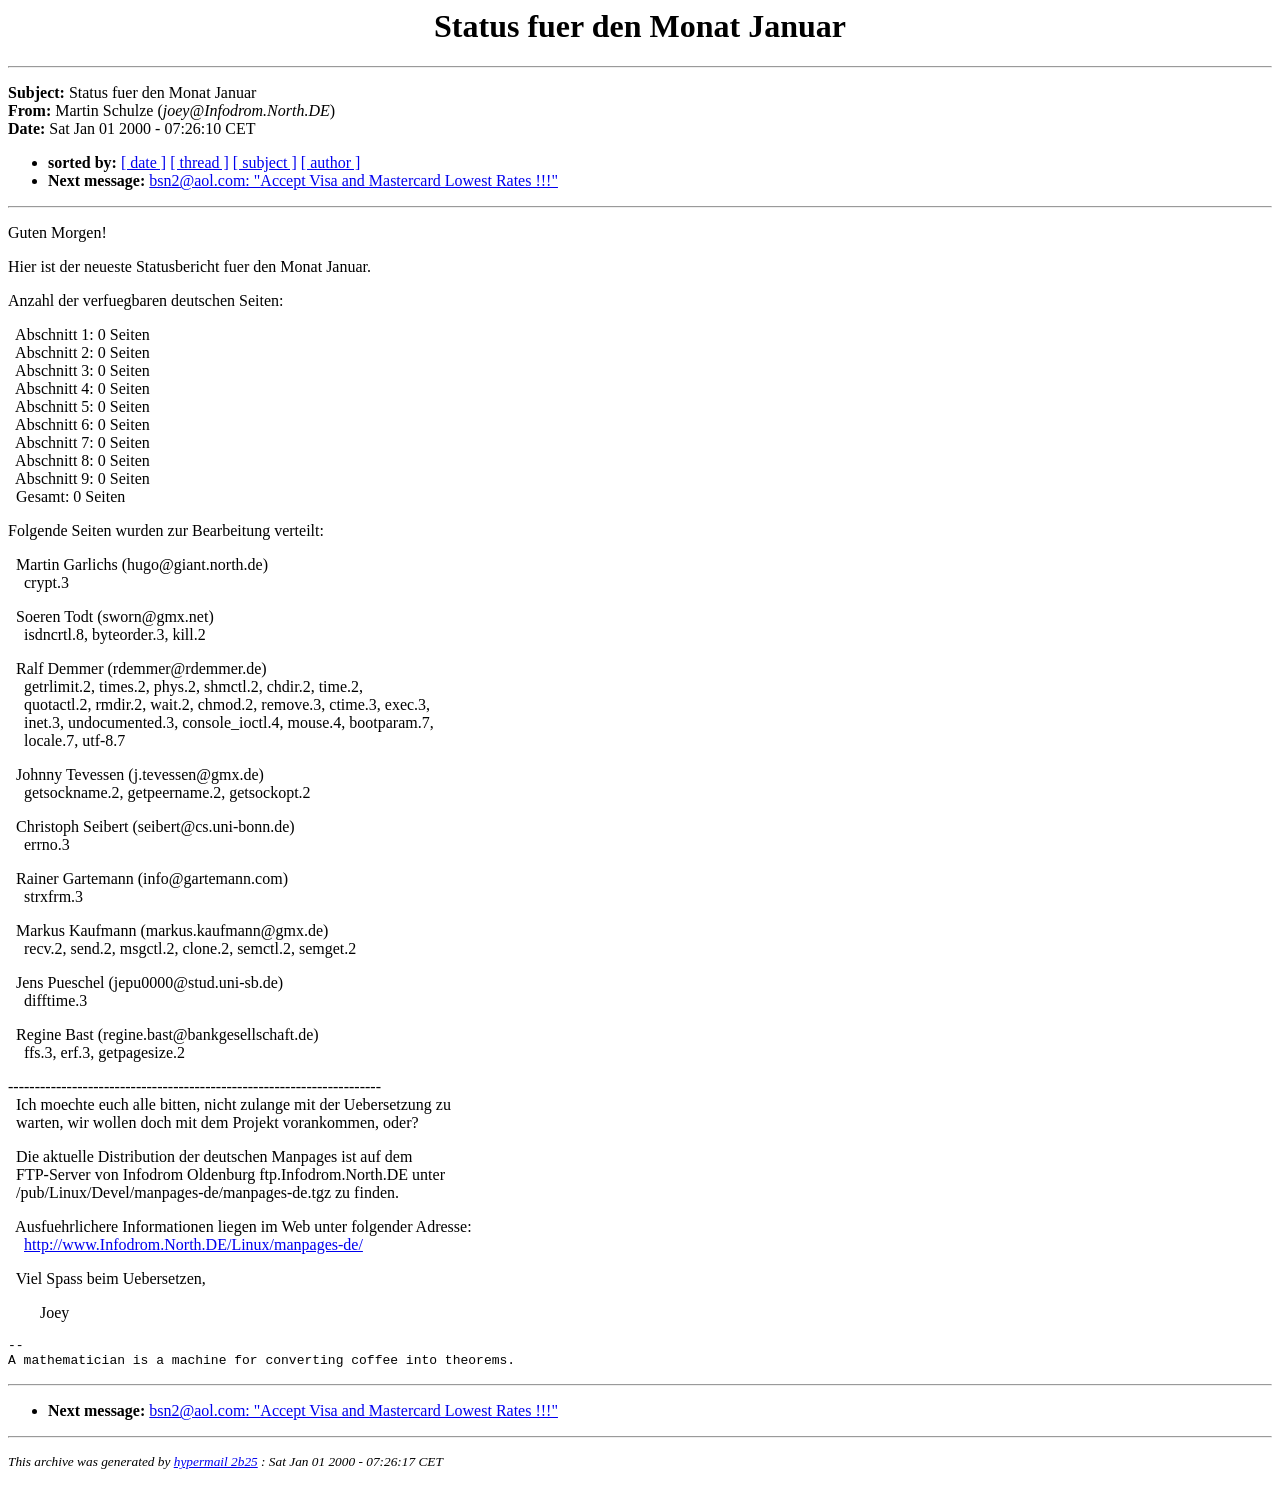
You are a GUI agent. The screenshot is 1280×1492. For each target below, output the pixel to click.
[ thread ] (199, 162)
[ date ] (143, 162)
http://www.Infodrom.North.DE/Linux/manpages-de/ (193, 1244)
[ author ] (331, 162)
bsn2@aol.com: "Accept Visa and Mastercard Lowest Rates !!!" (353, 180)
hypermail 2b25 (216, 1467)
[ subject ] (265, 162)
